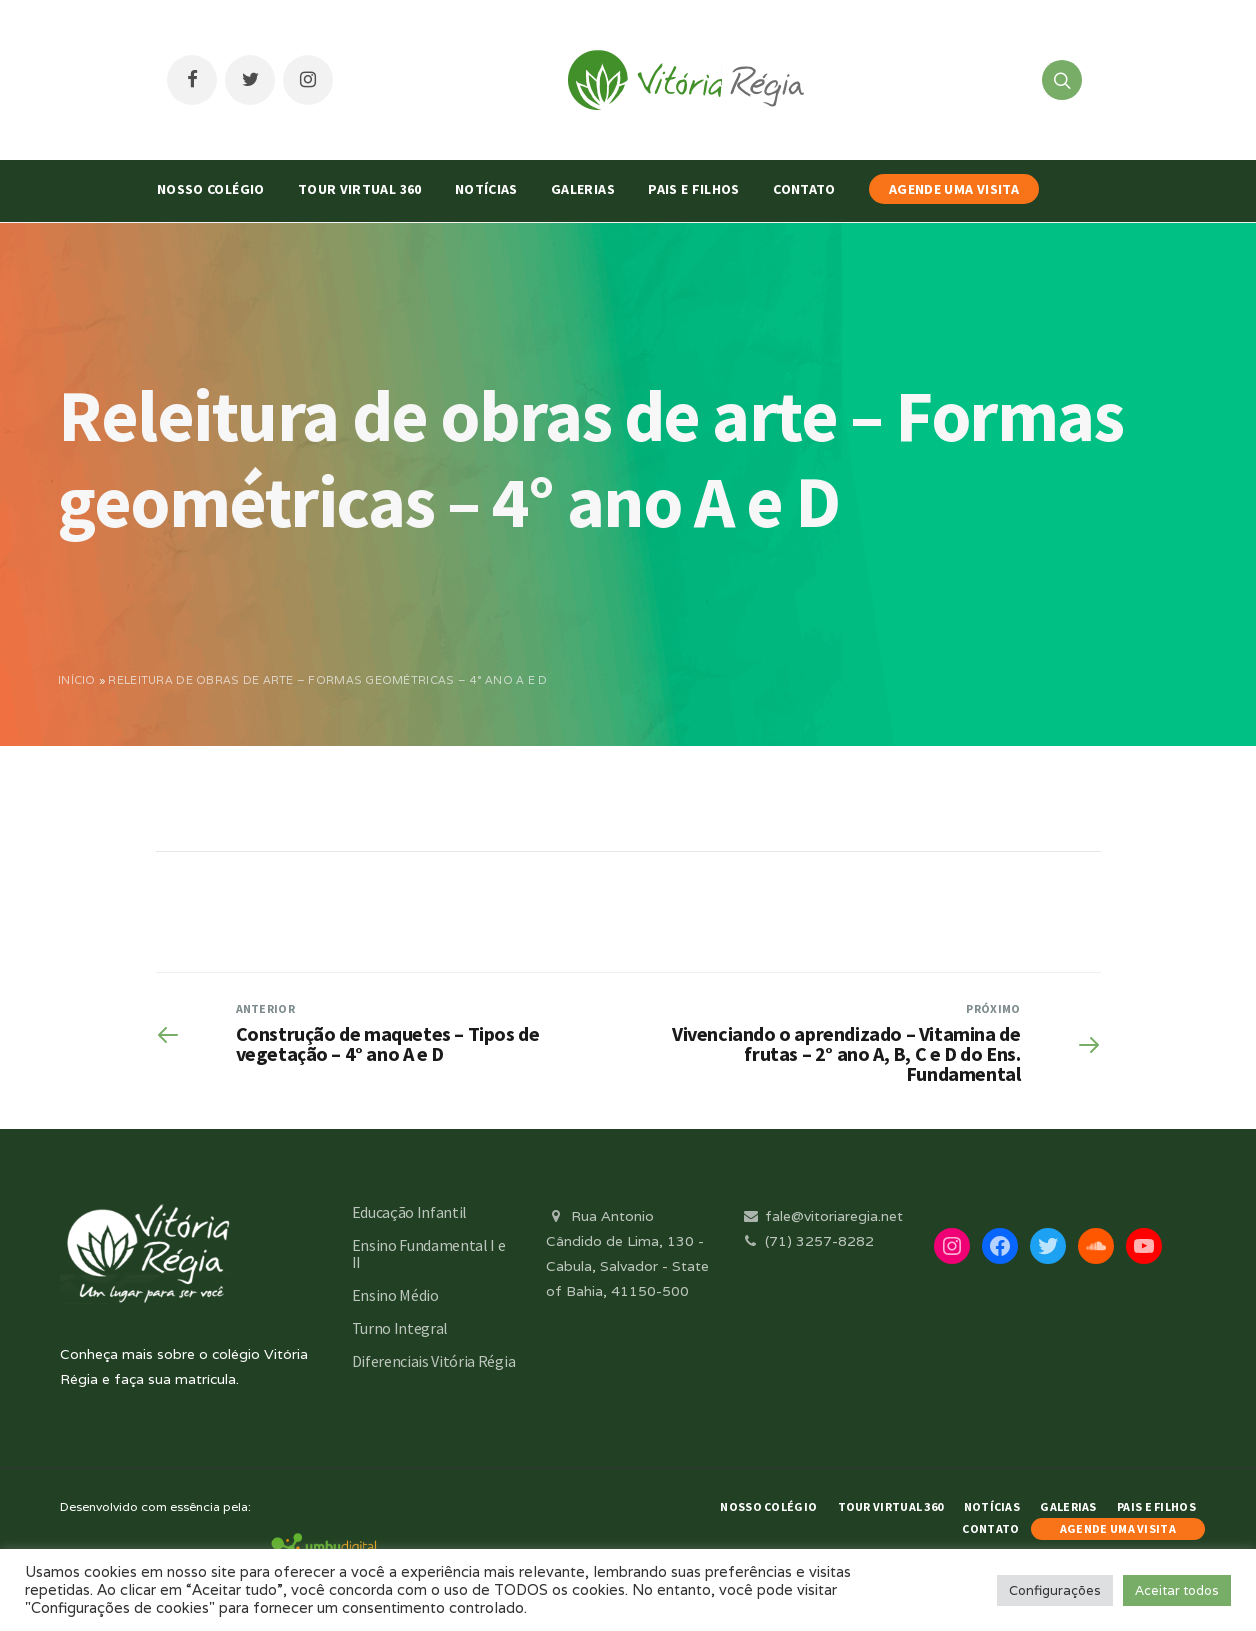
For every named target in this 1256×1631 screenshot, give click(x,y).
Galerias (583, 189)
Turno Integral (400, 1328)
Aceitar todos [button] (1177, 1590)
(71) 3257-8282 (807, 1241)
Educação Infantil (410, 1212)
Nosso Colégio (211, 189)
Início (77, 680)
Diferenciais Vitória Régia (434, 1361)
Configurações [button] (1055, 1590)
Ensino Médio (395, 1295)
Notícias (486, 189)
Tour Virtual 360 (360, 189)
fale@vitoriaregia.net (821, 1216)
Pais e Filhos (694, 189)
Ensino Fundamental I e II (429, 1253)
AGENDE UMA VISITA (954, 189)
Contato (804, 189)
